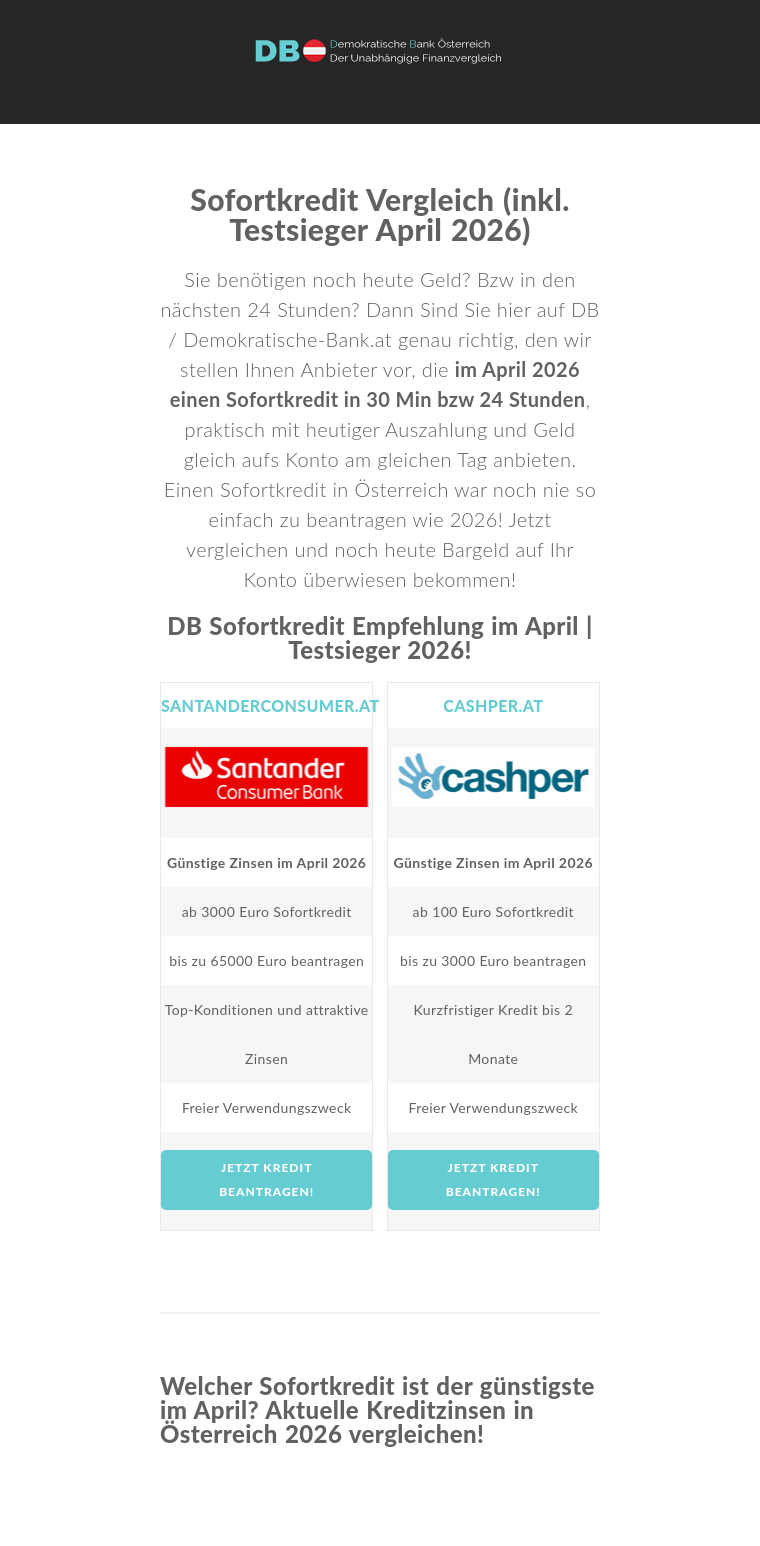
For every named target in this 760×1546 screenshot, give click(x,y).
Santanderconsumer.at (270, 705)
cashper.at (493, 705)
